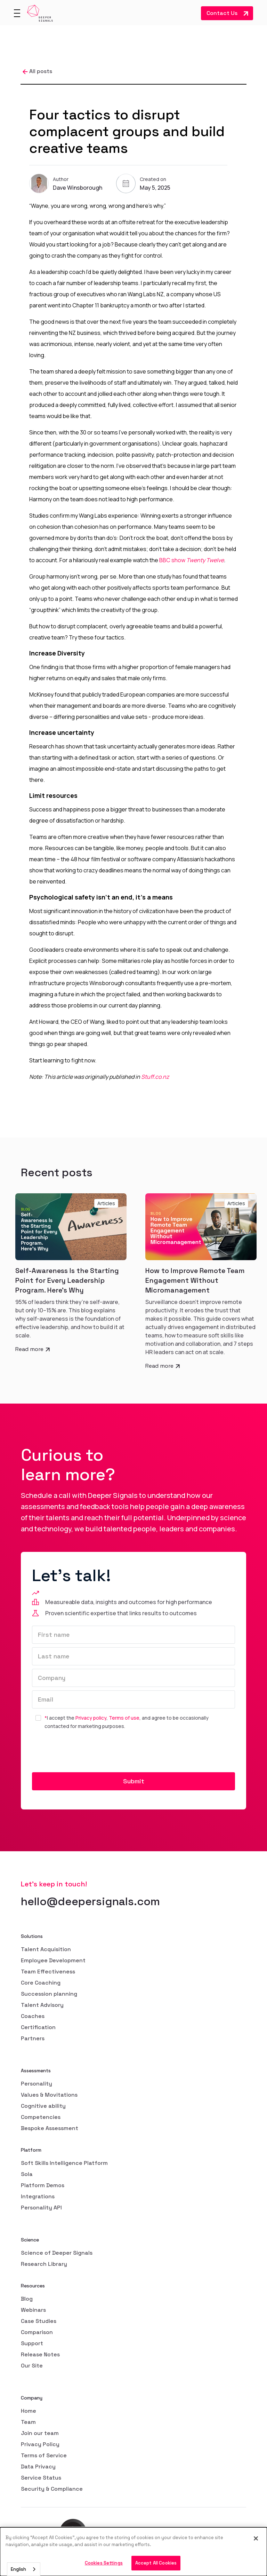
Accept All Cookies (156, 2563)
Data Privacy (38, 2466)
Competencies (40, 2117)
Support (32, 2343)
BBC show (191, 560)
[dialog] (133, 2551)
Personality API (41, 2207)
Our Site (32, 2365)
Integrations (38, 2196)
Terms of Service (44, 2455)
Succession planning (49, 1993)
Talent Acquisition (46, 1949)
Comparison (37, 2332)
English (18, 2569)
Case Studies (38, 2321)
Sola (27, 2174)
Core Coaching (40, 1982)
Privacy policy (90, 1717)
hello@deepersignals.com (90, 1901)
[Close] (256, 2538)
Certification (38, 2027)
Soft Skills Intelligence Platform (64, 2163)
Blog (27, 2298)
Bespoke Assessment (49, 2128)
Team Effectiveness (48, 1971)
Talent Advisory (42, 2005)
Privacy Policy (40, 2444)
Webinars (33, 2310)
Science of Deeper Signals (56, 2252)
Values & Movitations (49, 2094)
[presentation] (85, 1751)
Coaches (32, 2016)
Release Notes (40, 2354)
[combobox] (23, 2569)
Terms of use (124, 1717)
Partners (32, 2038)
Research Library (44, 2264)
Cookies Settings (104, 2563)
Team (28, 2422)
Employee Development (53, 1960)
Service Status (41, 2477)
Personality (36, 2083)
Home (28, 2410)
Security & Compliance (52, 2488)
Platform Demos (42, 2185)
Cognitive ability (43, 2106)
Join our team (40, 2433)
